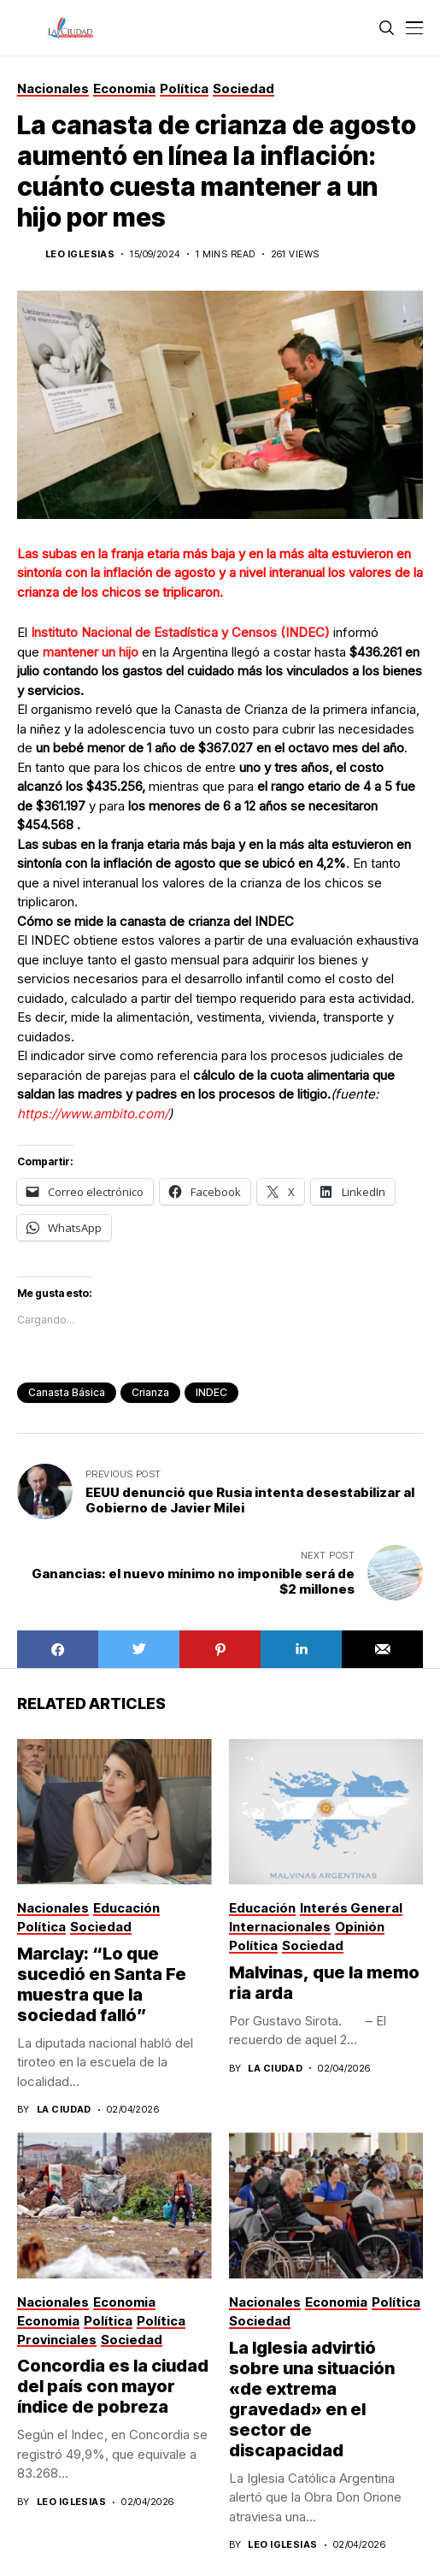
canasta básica (66, 1392)
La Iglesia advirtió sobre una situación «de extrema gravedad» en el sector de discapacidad (312, 2399)
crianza (150, 1392)
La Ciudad (64, 2109)
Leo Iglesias (79, 254)
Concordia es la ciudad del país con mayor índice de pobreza (112, 2386)
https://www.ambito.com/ (92, 1113)
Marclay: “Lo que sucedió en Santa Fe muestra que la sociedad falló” (101, 1984)
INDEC (211, 1392)
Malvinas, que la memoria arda (324, 1982)
